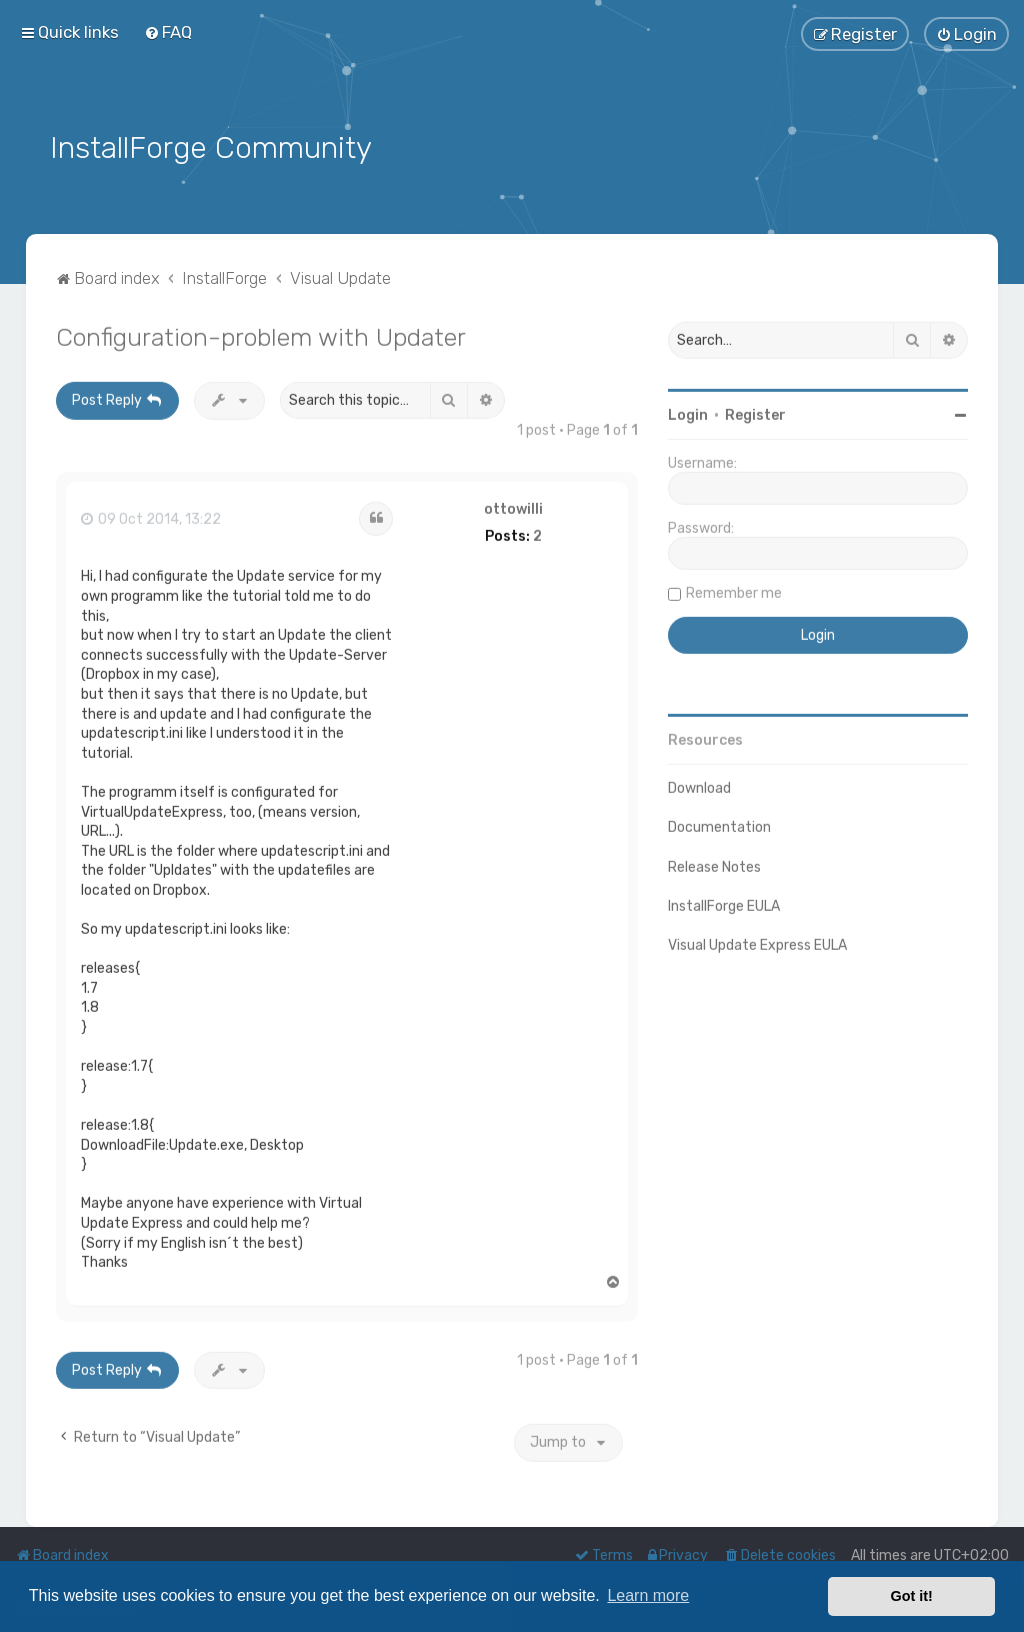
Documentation (719, 825)
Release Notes (714, 864)
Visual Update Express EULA (757, 942)
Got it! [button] (912, 1596)
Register (755, 413)
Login (688, 413)
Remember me (734, 591)
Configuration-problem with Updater (261, 335)
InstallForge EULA (724, 903)
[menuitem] (168, 32)
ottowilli (513, 508)
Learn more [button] (648, 1595)
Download (699, 786)
